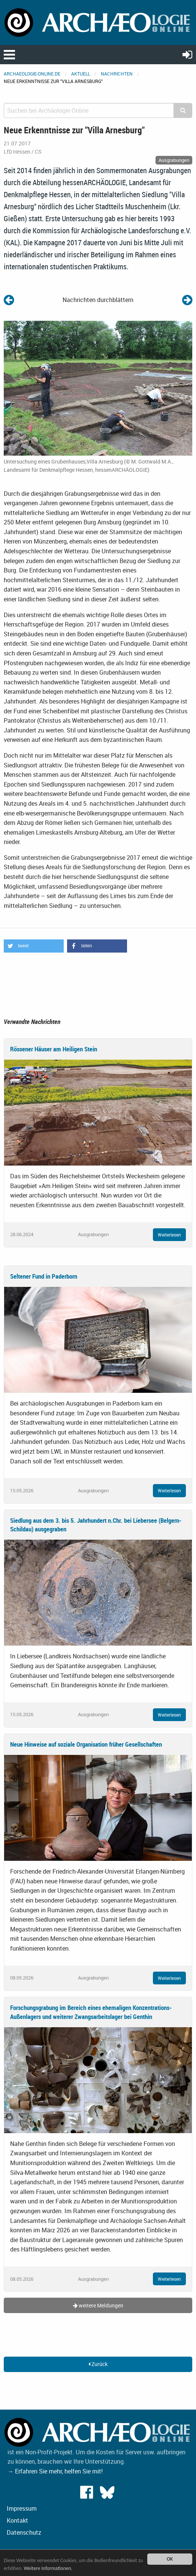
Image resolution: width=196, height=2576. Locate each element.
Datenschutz (24, 2532)
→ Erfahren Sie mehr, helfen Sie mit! (55, 2471)
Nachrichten (117, 74)
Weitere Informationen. (48, 2568)
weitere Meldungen (98, 2305)
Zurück (98, 2364)
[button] (34, 946)
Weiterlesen (169, 1235)
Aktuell (80, 74)
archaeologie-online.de (32, 74)
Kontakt (17, 2520)
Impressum (22, 2508)
